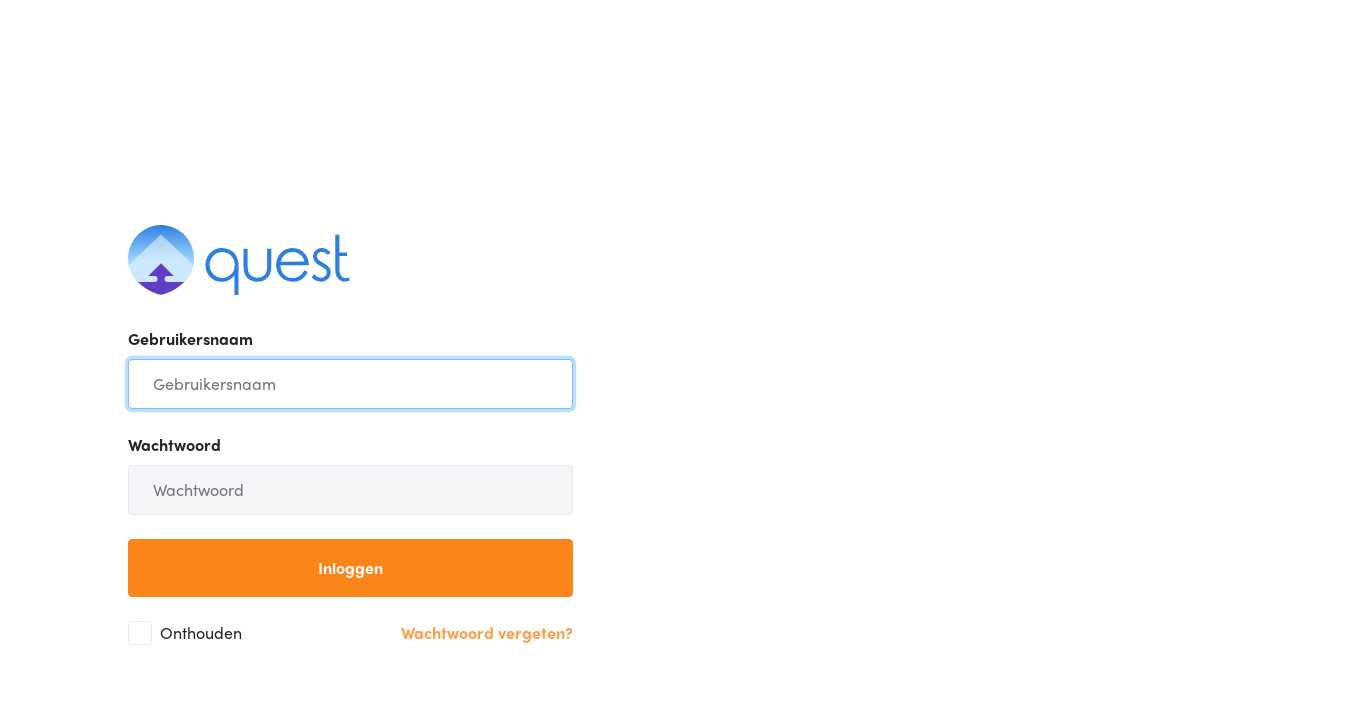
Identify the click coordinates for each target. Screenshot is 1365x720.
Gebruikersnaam (190, 338)
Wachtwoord (174, 444)
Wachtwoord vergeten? (487, 632)
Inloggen (350, 567)
